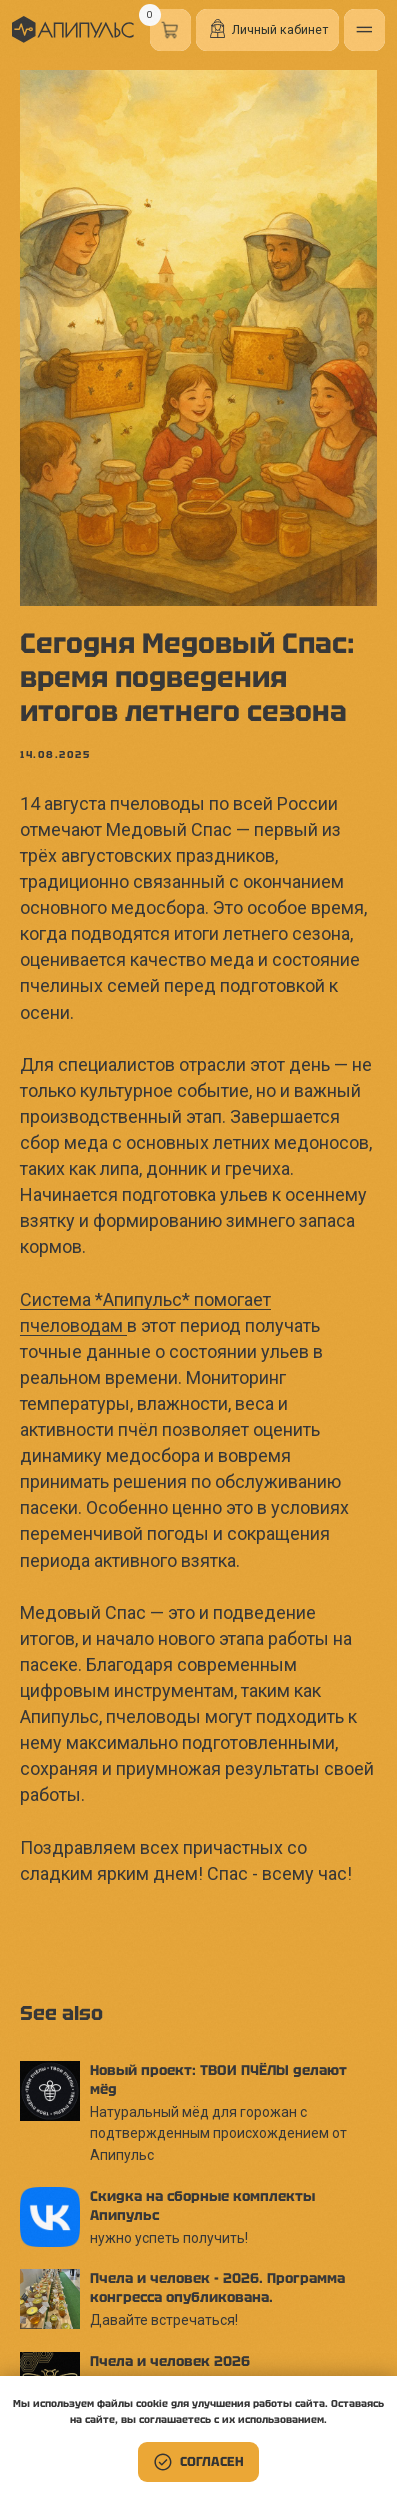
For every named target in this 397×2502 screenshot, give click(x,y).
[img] (73, 29)
